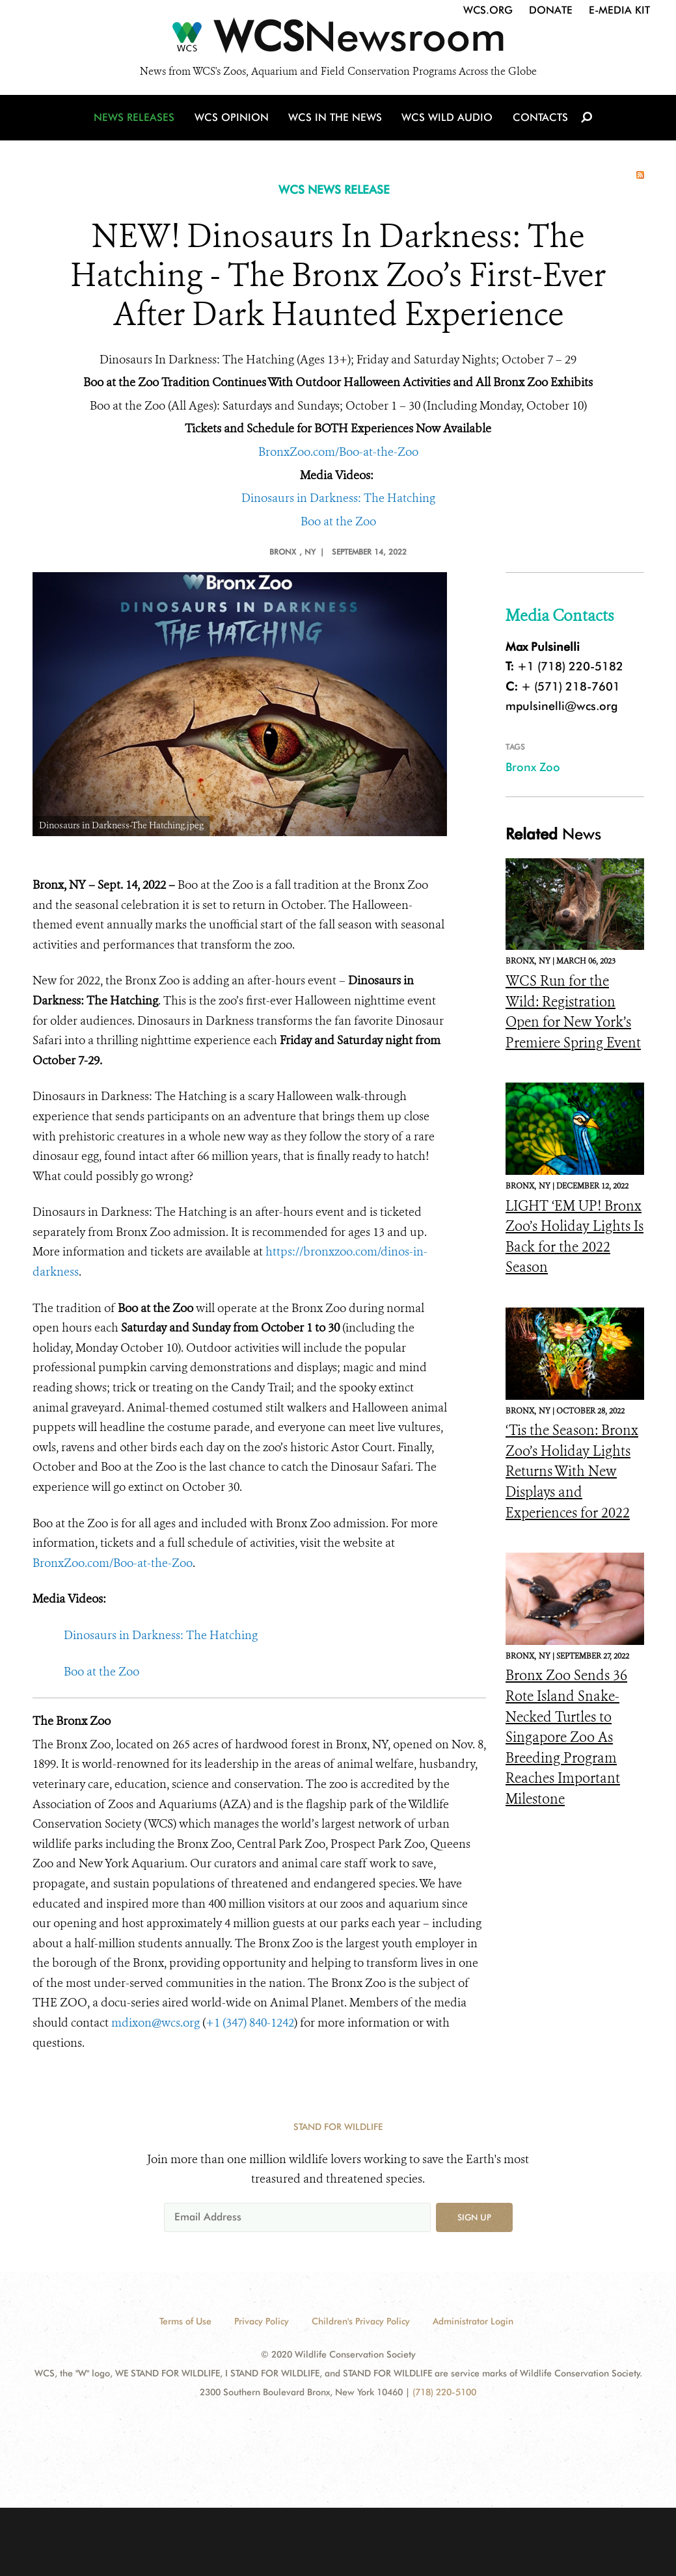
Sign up (474, 2217)
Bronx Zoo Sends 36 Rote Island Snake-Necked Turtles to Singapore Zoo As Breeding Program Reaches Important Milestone (566, 1737)
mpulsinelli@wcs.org (561, 706)
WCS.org (488, 10)
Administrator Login (473, 2321)
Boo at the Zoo (338, 521)
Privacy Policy (261, 2321)
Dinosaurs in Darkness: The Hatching (338, 498)
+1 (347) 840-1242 (250, 2023)
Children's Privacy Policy (361, 2321)
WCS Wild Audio (447, 118)
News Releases (136, 118)
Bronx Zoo (533, 767)
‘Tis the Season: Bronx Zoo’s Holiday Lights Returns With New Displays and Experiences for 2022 (572, 1471)
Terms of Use (185, 2321)
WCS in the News (336, 118)
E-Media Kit (619, 10)
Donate (551, 10)
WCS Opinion (233, 118)
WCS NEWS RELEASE (334, 189)
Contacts (539, 118)
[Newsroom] (338, 40)
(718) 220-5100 (444, 2392)
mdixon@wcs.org (155, 2023)
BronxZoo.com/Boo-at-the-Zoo (338, 452)
